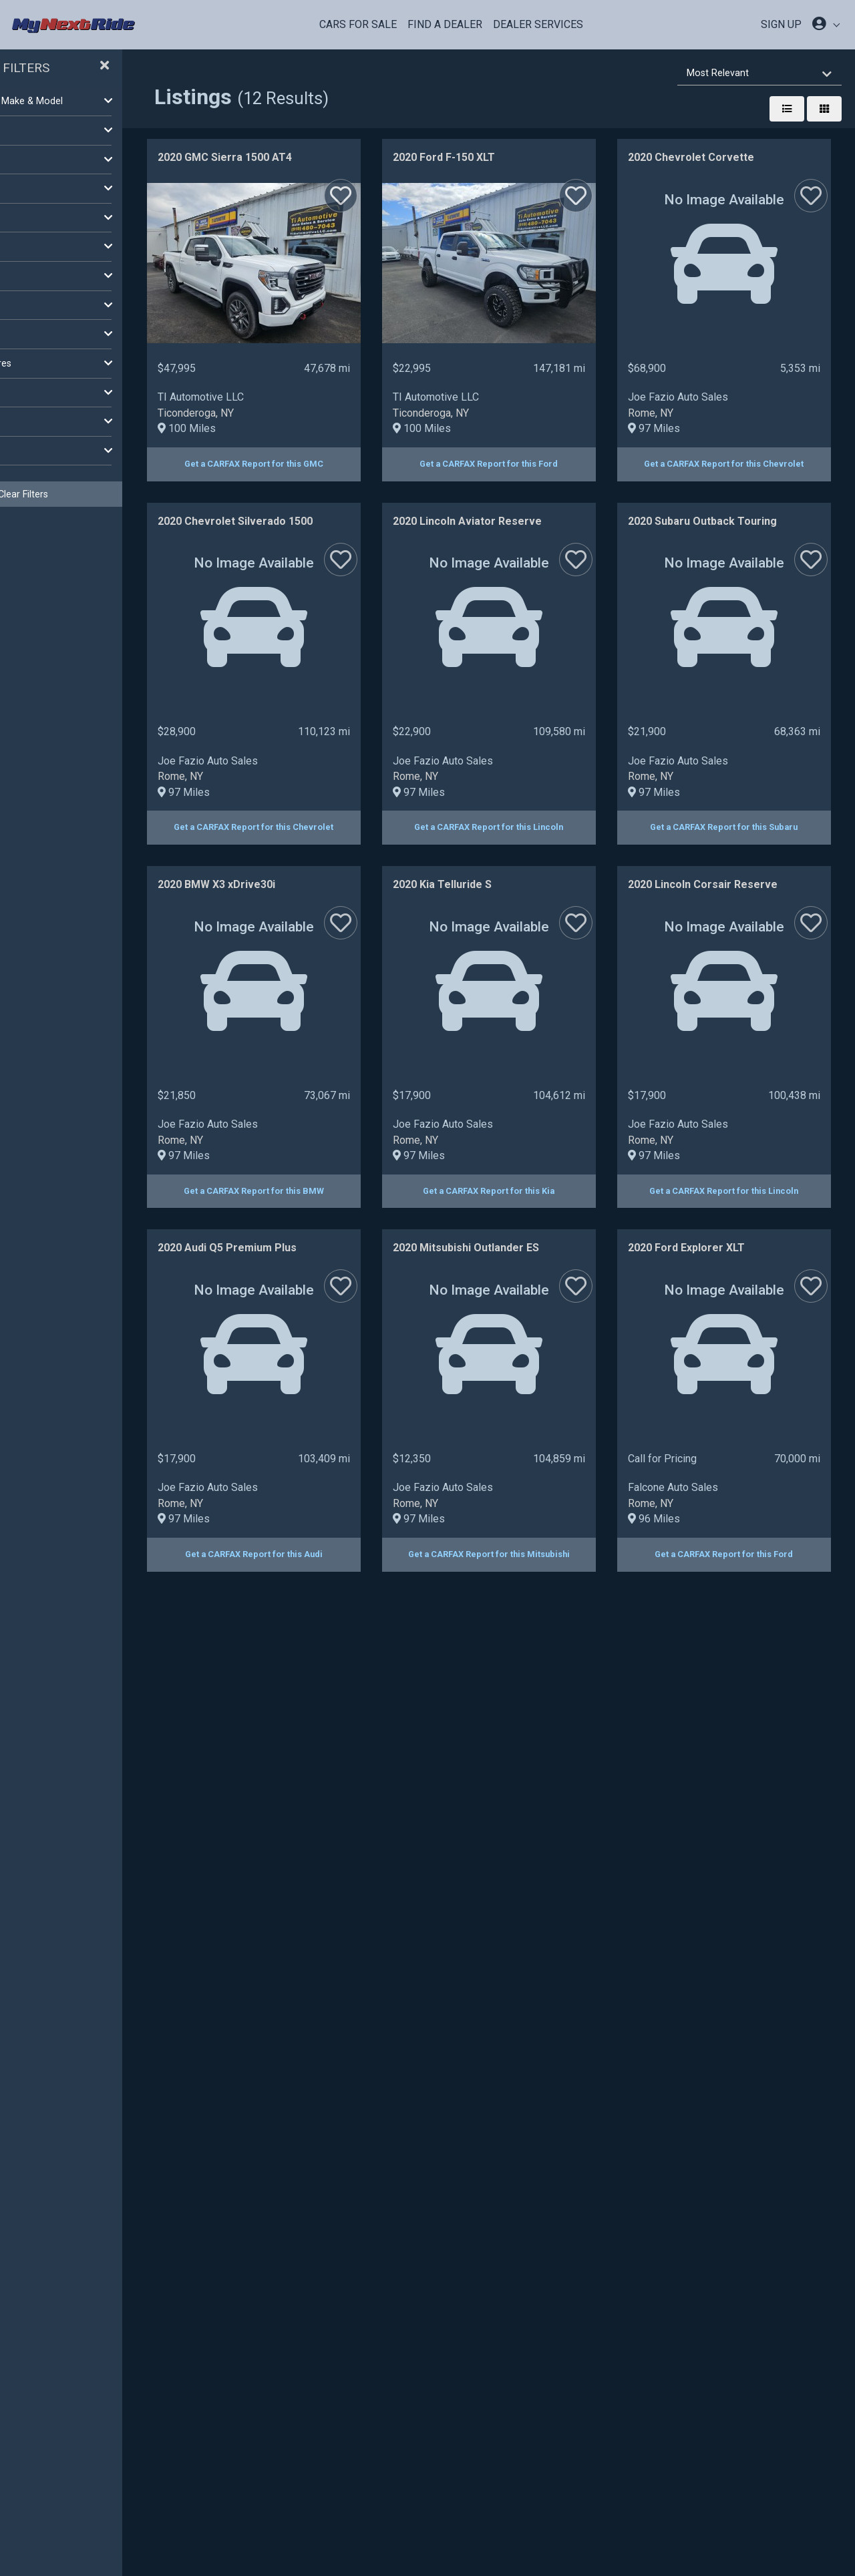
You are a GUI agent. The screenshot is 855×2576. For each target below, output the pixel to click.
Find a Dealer (444, 24)
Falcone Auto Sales (601, 2214)
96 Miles (582, 2245)
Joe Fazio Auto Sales (371, 761)
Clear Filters (107, 494)
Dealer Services (538, 24)
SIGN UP (781, 24)
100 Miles (350, 428)
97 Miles (347, 792)
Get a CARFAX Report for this (416, 464)
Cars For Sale (358, 24)
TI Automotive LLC (364, 397)
